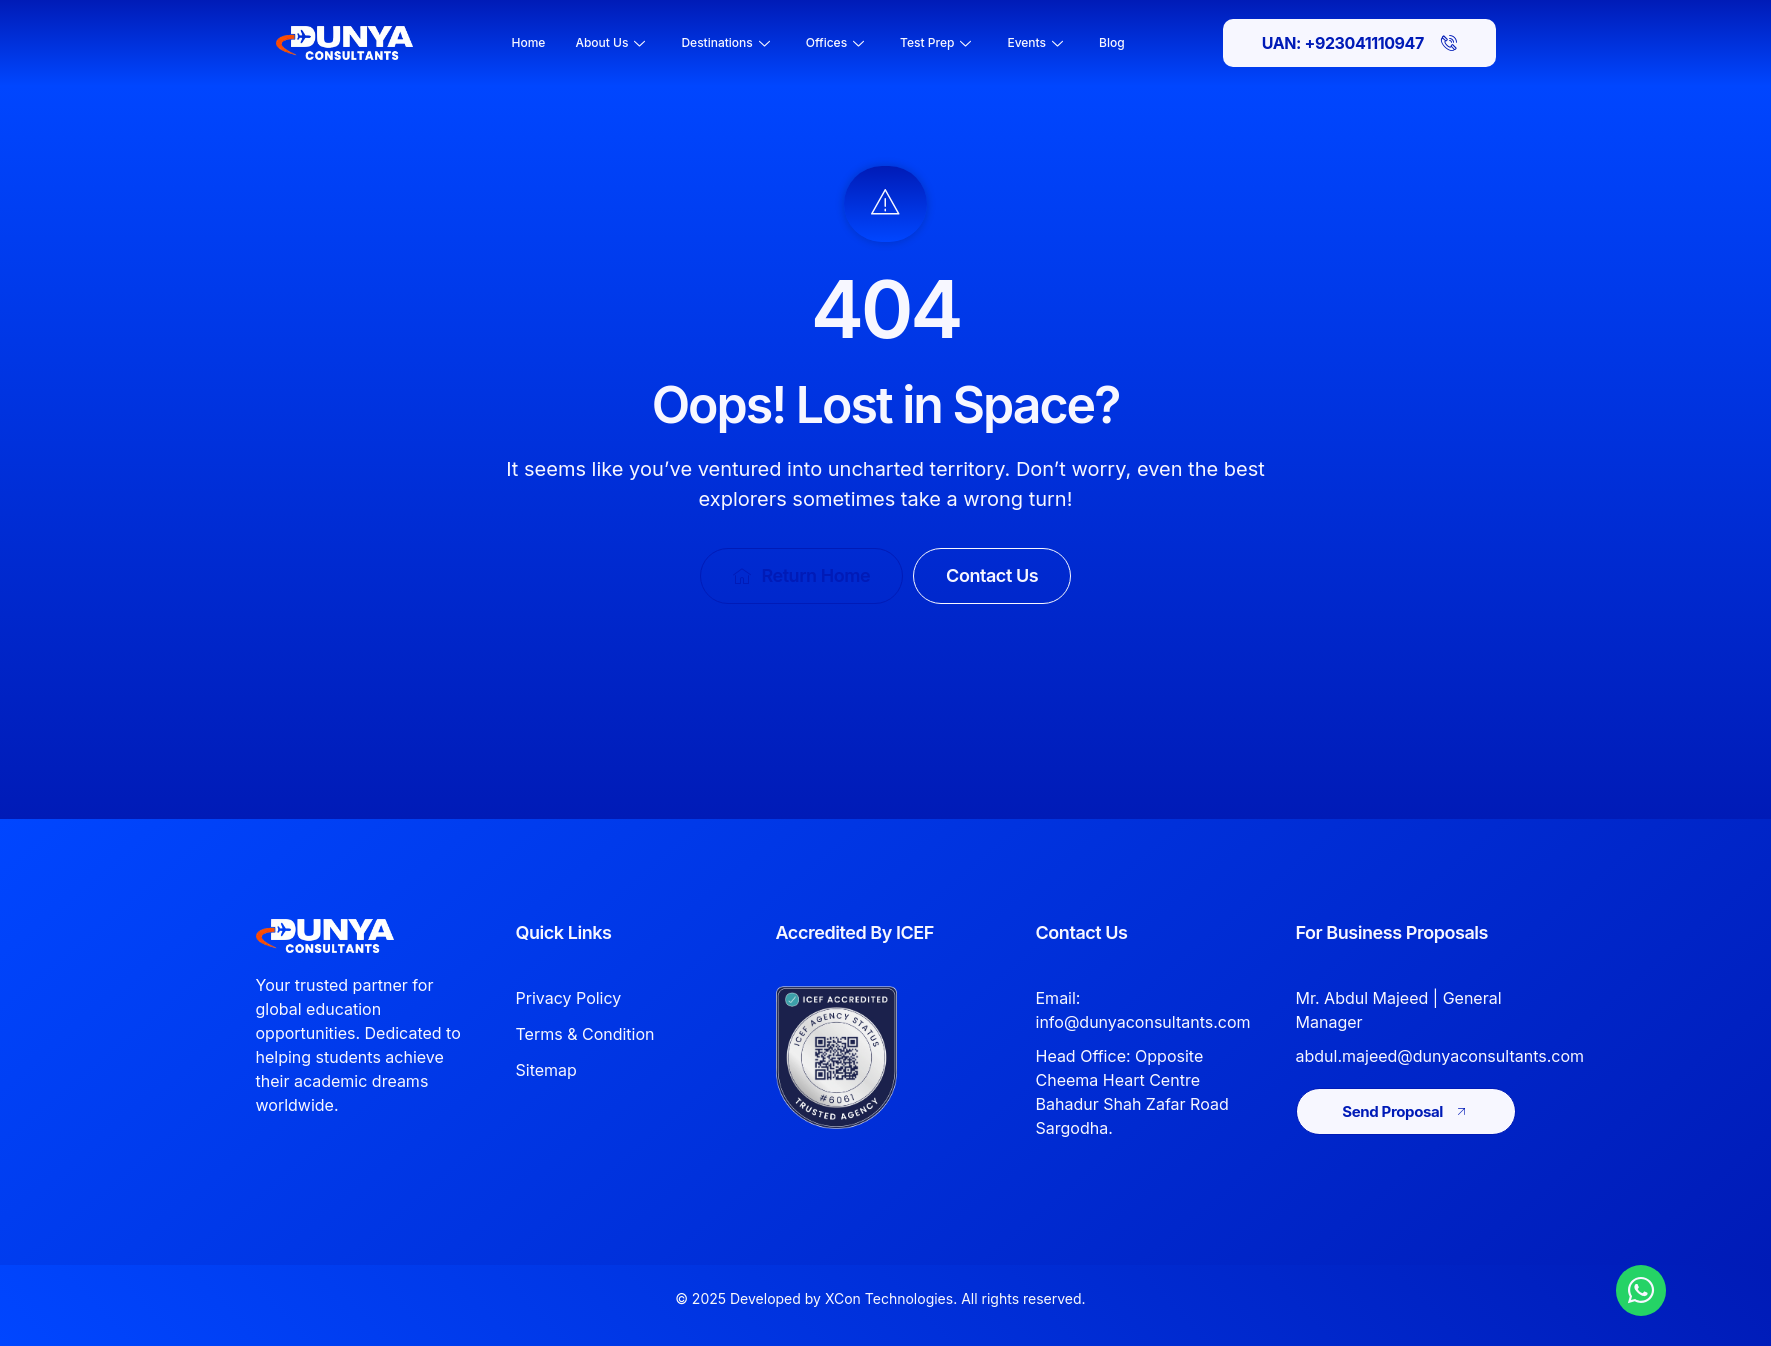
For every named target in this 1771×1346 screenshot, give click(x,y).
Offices (835, 42)
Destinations (725, 42)
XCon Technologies (889, 1298)
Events (1035, 42)
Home (529, 42)
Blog (1112, 42)
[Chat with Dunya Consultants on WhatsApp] (1641, 1290)
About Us (610, 42)
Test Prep (935, 42)
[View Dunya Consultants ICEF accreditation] (868, 1057)
